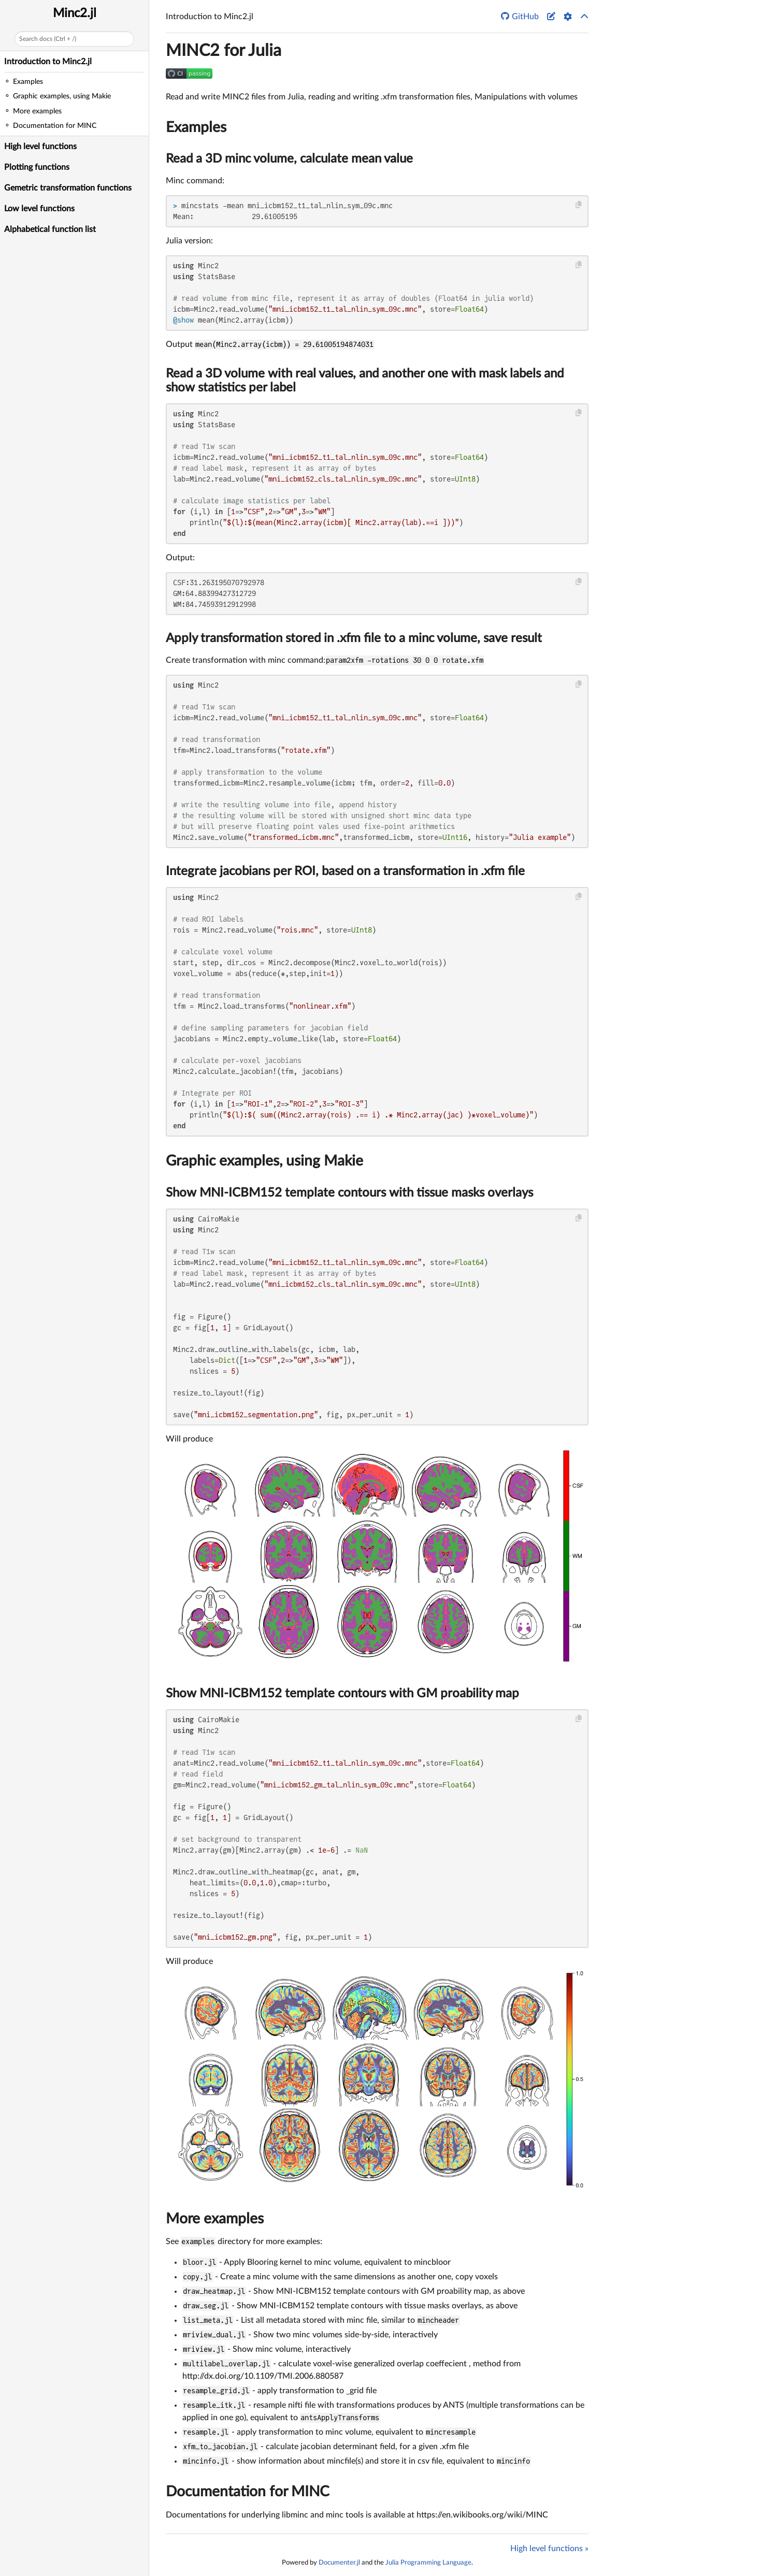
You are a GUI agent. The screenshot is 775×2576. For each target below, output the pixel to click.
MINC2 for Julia (223, 50)
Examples (196, 127)
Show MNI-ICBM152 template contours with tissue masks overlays (349, 1193)
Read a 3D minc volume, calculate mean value (289, 159)
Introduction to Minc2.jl (48, 61)
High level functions (40, 146)
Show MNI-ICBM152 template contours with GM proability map (342, 1693)
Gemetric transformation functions (68, 188)
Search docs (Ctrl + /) (47, 39)
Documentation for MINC (247, 2491)
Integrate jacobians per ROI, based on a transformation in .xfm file (345, 871)
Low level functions (39, 209)
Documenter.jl (339, 2562)
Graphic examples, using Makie (264, 1161)
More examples (215, 2218)
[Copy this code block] (578, 204)
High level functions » (549, 2548)
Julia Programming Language (428, 2562)
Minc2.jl (74, 13)
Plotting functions (36, 167)
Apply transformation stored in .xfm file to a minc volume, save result (354, 638)
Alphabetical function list (50, 229)
